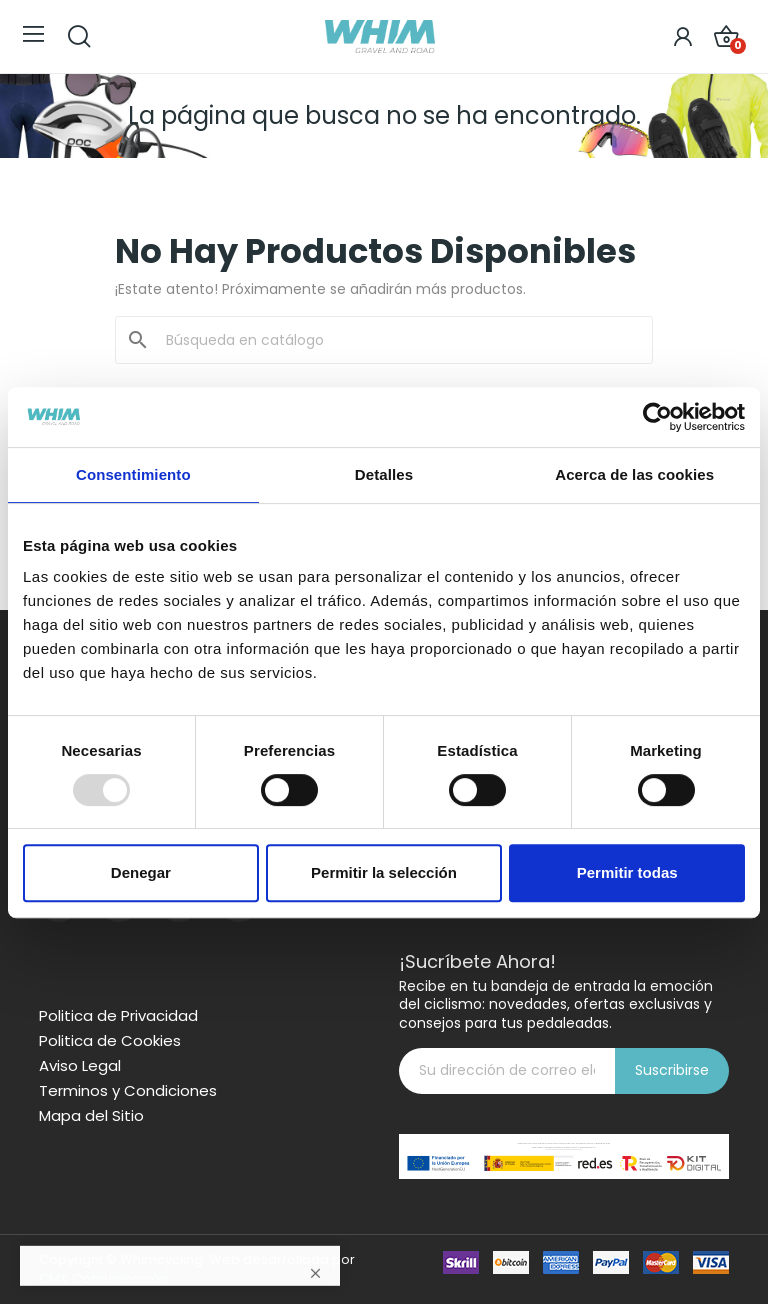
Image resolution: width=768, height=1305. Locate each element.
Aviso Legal (80, 1066)
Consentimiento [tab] (133, 474)
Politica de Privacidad (118, 1016)
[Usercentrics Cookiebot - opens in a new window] (657, 417)
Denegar (141, 872)
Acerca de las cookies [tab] (634, 474)
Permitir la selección (384, 872)
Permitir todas (627, 872)
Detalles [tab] (384, 474)
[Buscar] (396, 340)
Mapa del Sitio (91, 1116)
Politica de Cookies (110, 1041)
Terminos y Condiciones (128, 1091)
